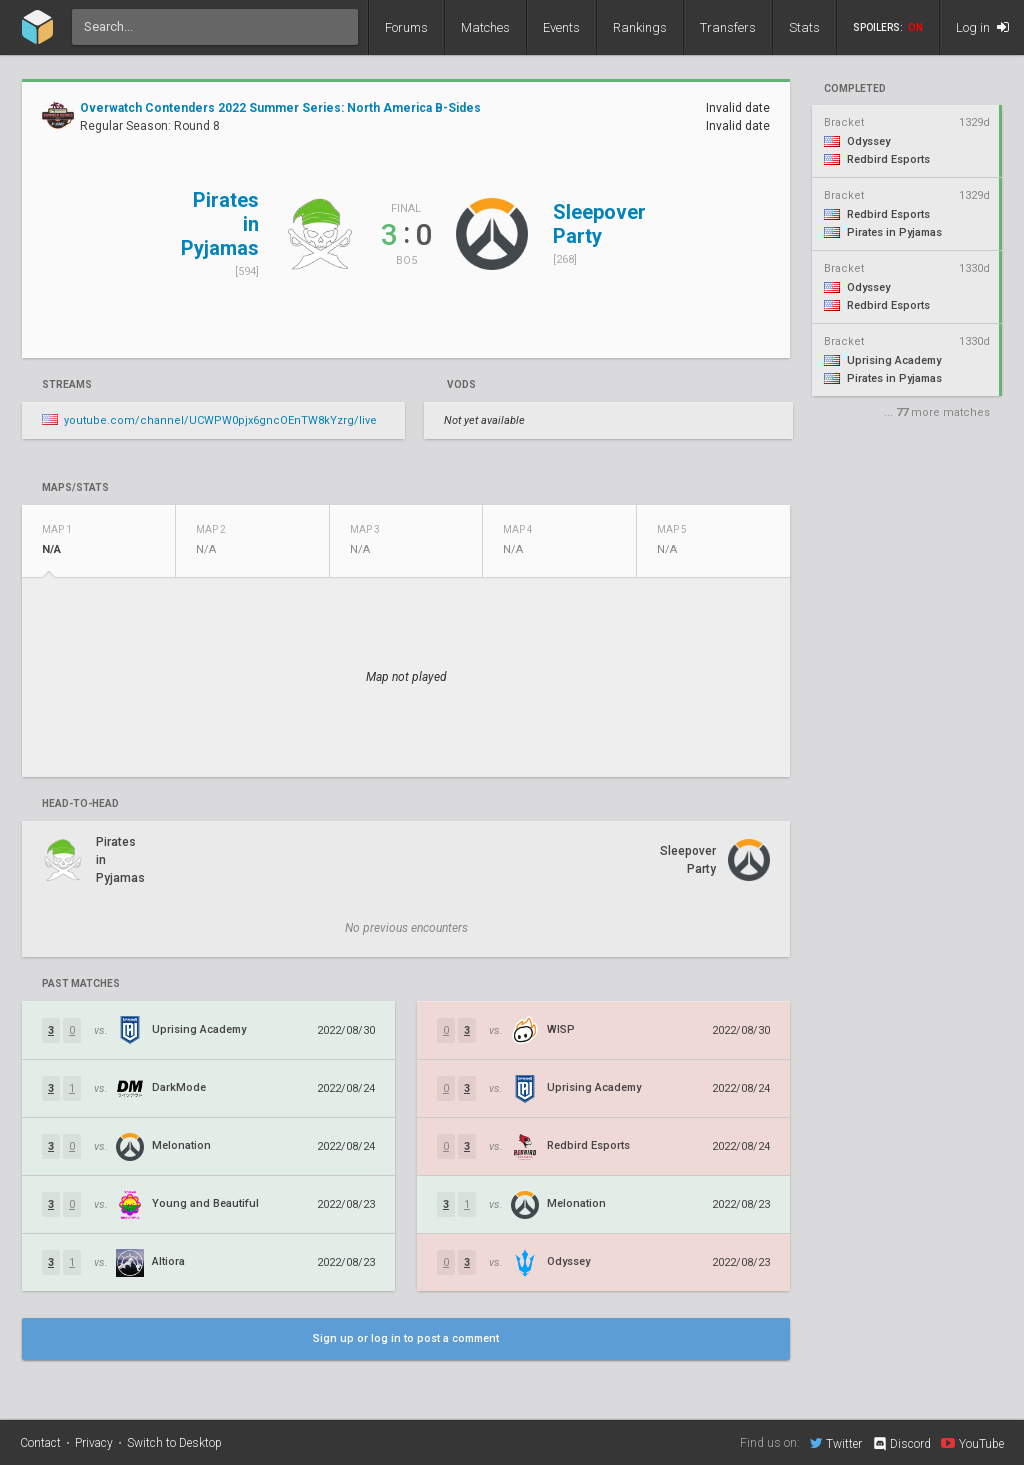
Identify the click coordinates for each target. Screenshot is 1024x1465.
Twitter (836, 1443)
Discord (901, 1444)
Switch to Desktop (174, 1443)
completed (855, 89)
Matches (485, 27)
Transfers (728, 27)
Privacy (94, 1443)
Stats (804, 27)
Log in (982, 27)
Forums (406, 27)
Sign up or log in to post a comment (406, 1338)
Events (561, 27)
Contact (40, 1443)
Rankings (640, 27)
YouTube (972, 1443)
